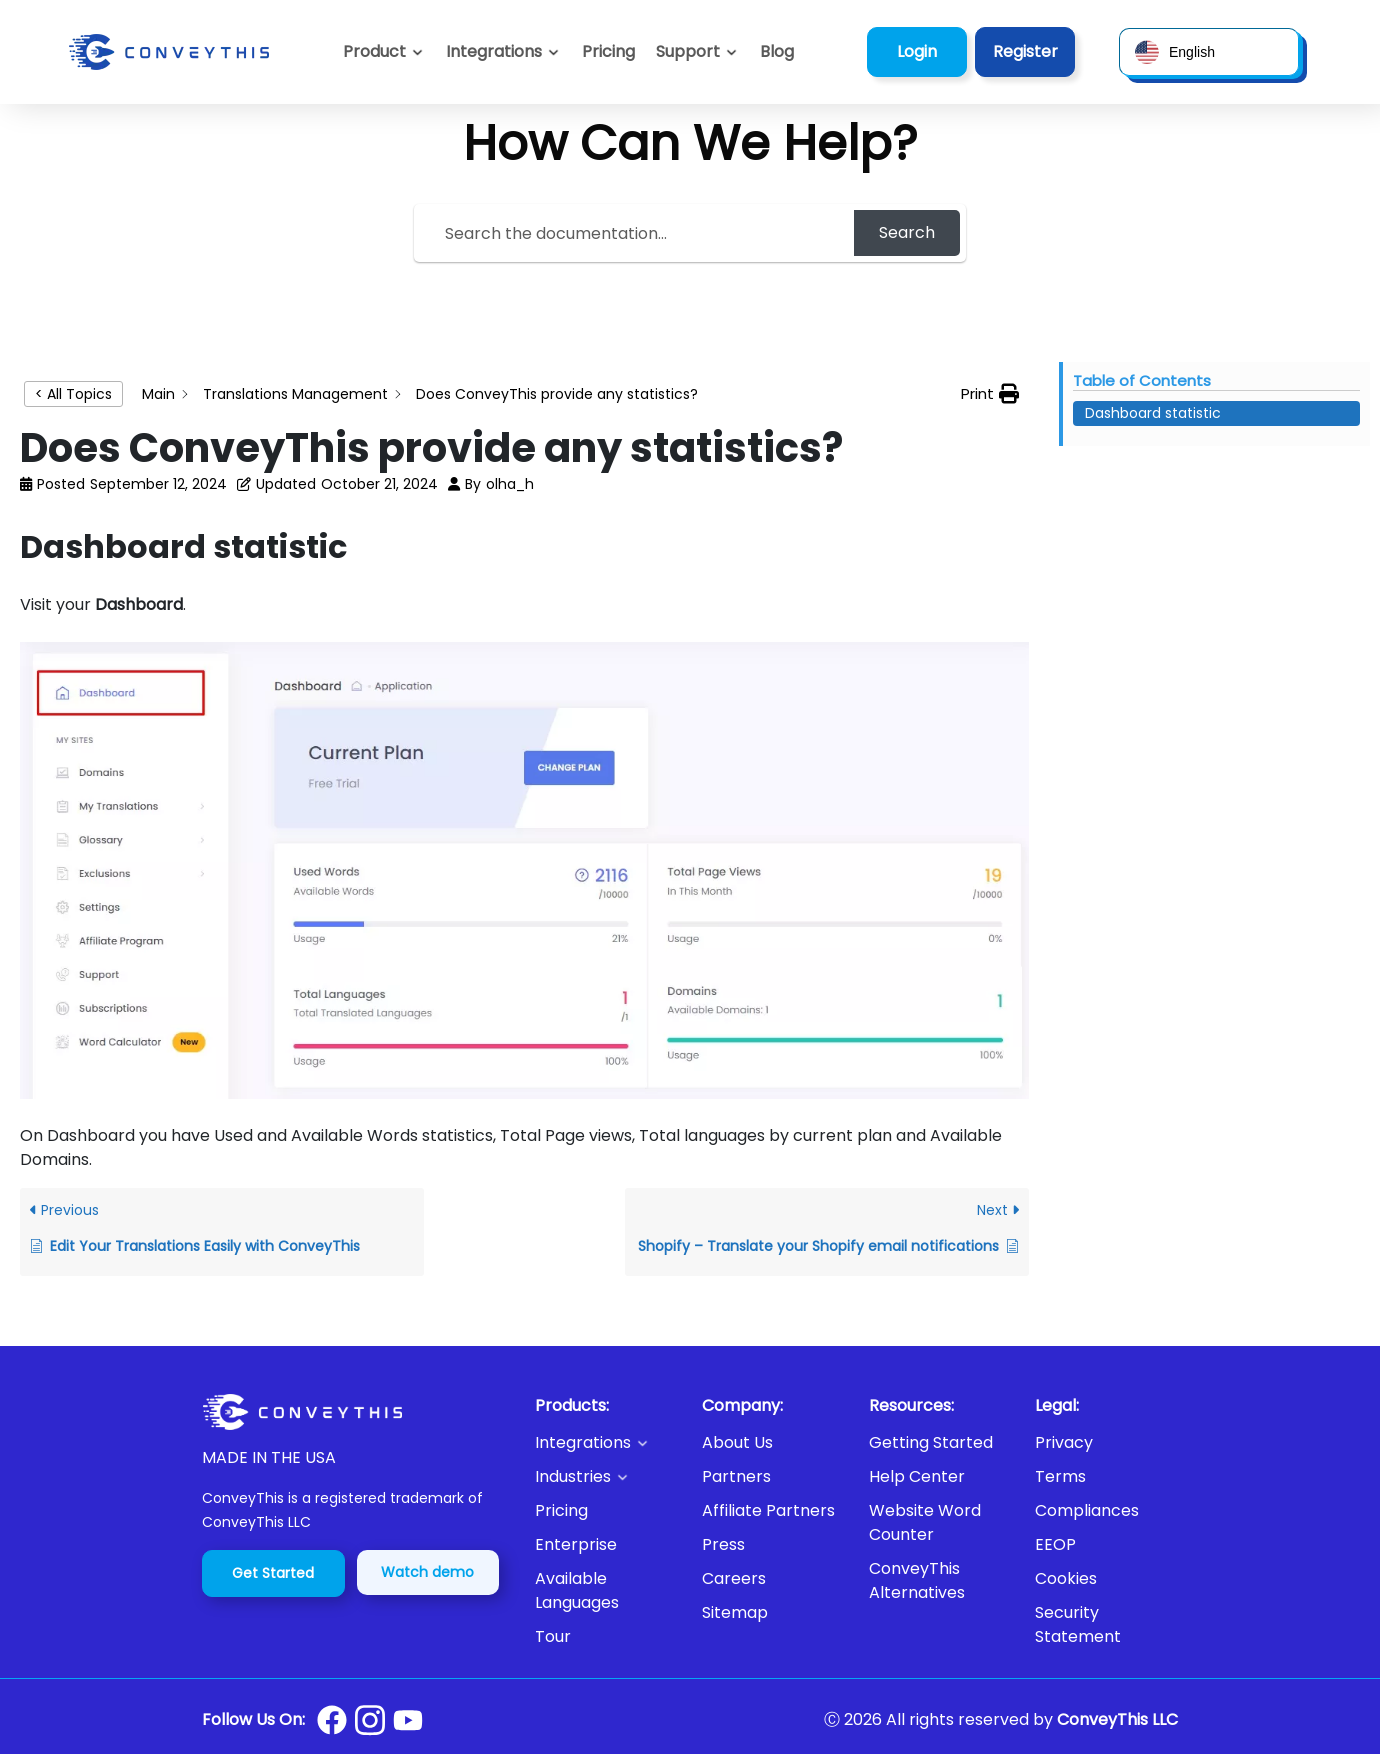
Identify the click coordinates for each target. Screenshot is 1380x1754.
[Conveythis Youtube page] (408, 1720)
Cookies (1066, 1578)
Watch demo (427, 1572)
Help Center (917, 1476)
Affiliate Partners (768, 1510)
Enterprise (576, 1544)
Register (1025, 51)
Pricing (561, 1510)
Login (917, 51)
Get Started (273, 1573)
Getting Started (931, 1442)
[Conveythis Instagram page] (370, 1720)
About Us (737, 1442)
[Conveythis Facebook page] (332, 1720)
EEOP (1055, 1544)
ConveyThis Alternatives (917, 1580)
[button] (697, 52)
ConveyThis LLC (1117, 1719)
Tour (553, 1636)
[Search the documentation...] (637, 233)
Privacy (1064, 1442)
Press (723, 1544)
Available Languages (577, 1590)
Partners (736, 1476)
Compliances (1087, 1510)
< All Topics (73, 394)
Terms (1060, 1476)
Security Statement (1078, 1624)
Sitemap (735, 1612)
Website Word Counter (925, 1522)
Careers (734, 1578)
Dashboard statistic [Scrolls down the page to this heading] (1153, 413)
